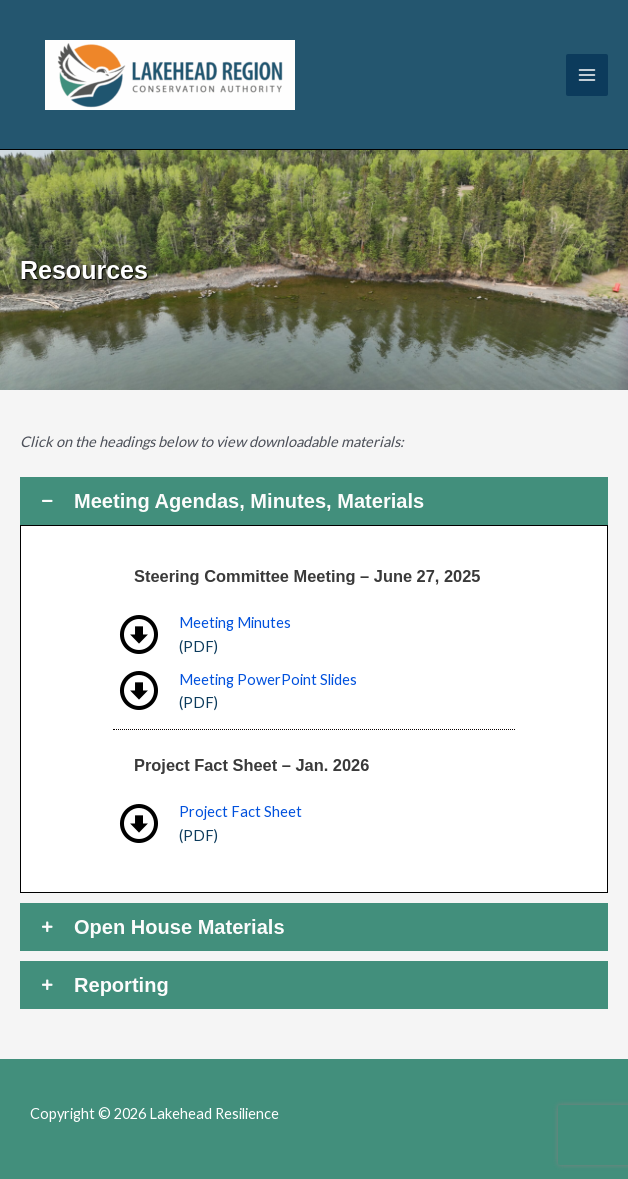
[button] (314, 501)
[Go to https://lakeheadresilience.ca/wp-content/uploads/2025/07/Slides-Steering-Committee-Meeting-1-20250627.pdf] (314, 691)
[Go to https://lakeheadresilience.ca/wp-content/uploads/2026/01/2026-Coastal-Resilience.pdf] (314, 823)
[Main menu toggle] (587, 75)
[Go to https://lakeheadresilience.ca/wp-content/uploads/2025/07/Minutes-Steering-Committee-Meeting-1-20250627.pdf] (314, 634)
